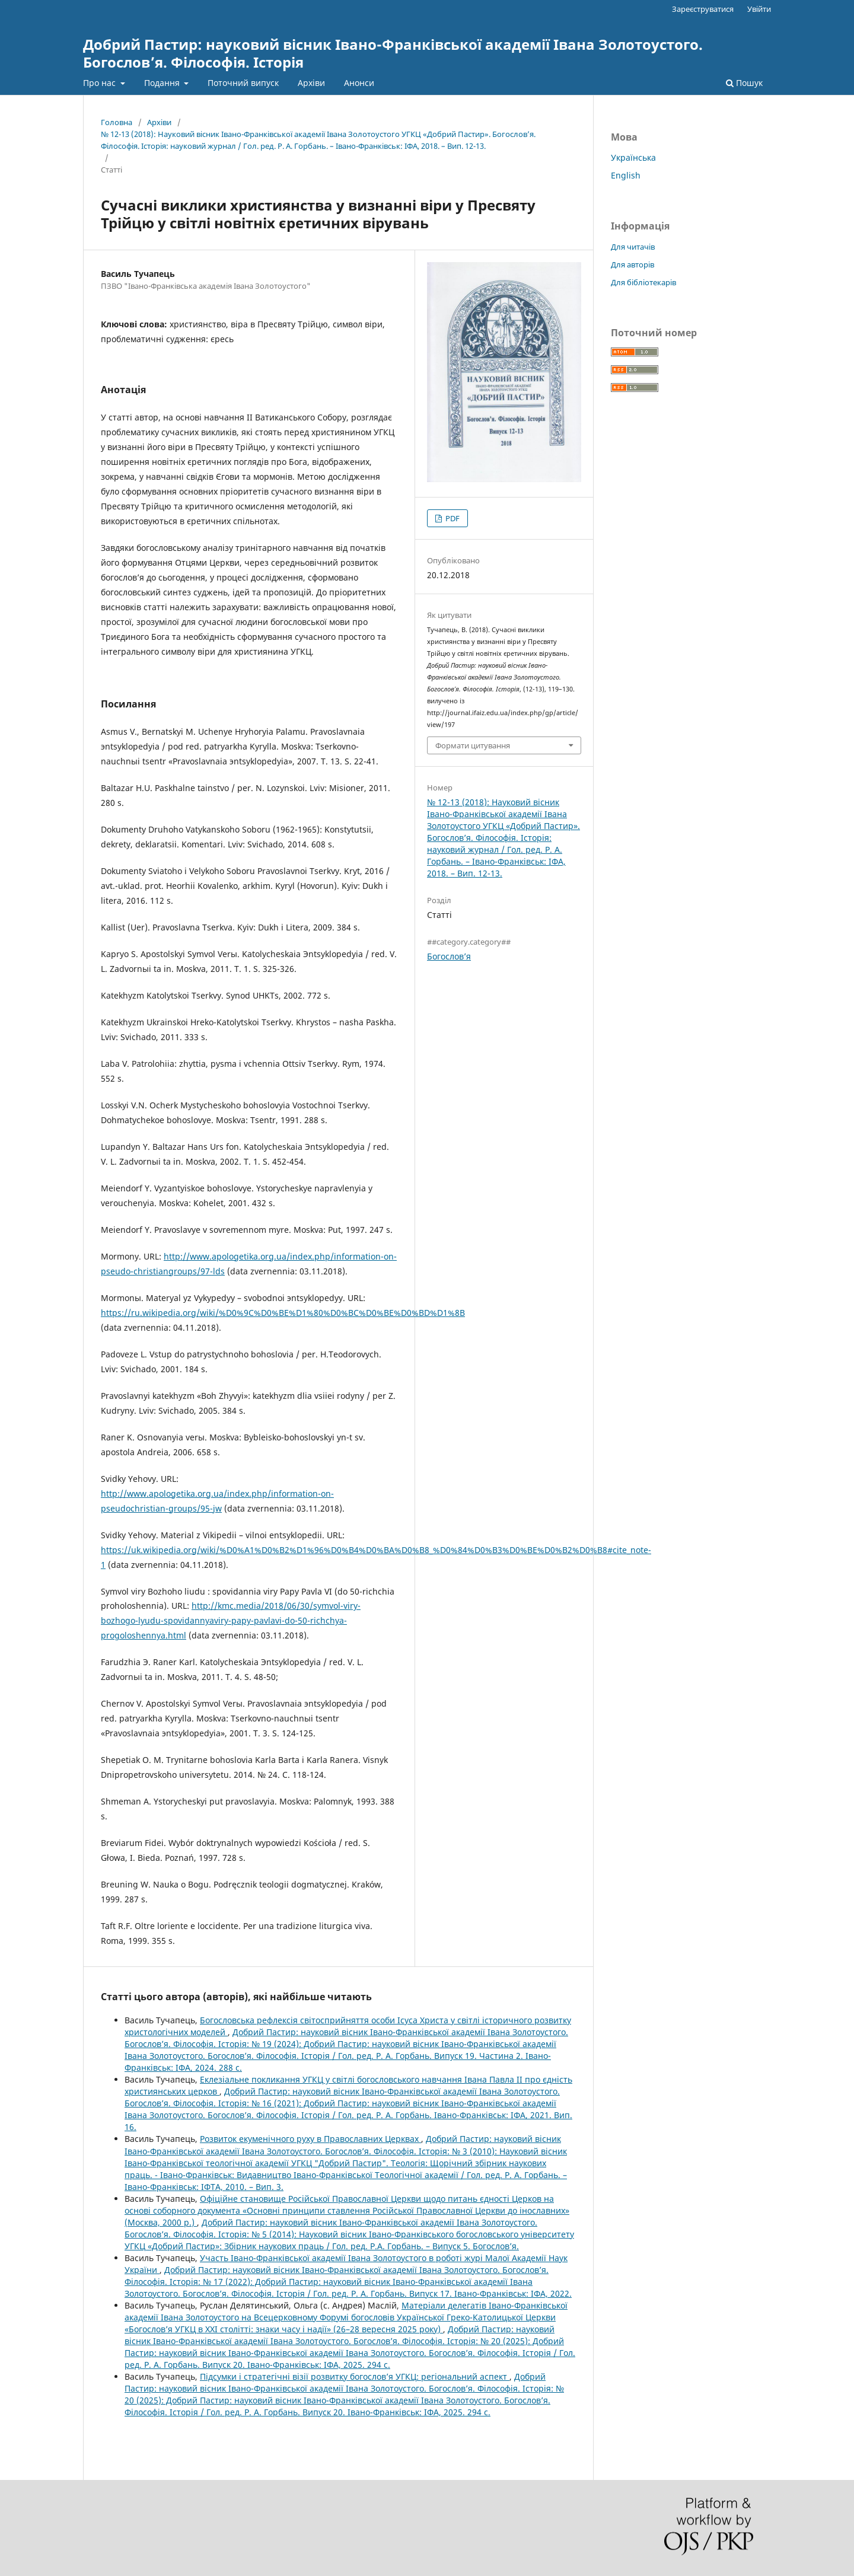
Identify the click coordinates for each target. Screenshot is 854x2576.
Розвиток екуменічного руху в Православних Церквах (310, 2138)
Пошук (744, 82)
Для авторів (632, 264)
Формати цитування (472, 745)
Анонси (359, 82)
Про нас (100, 82)
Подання (163, 82)
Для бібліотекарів (643, 282)
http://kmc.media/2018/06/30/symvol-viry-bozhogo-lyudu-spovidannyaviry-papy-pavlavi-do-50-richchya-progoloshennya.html (231, 1620)
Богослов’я (449, 956)
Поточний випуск (243, 82)
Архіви (311, 82)
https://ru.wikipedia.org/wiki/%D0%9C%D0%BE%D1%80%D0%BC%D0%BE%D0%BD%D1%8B (283, 1312)
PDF (452, 518)
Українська (633, 157)
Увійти (759, 9)
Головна (116, 122)
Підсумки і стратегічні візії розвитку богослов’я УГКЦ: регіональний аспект (354, 2376)
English (625, 175)
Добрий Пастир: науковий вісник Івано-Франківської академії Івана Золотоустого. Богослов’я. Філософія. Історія (393, 53)
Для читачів (633, 246)
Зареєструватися (703, 9)
